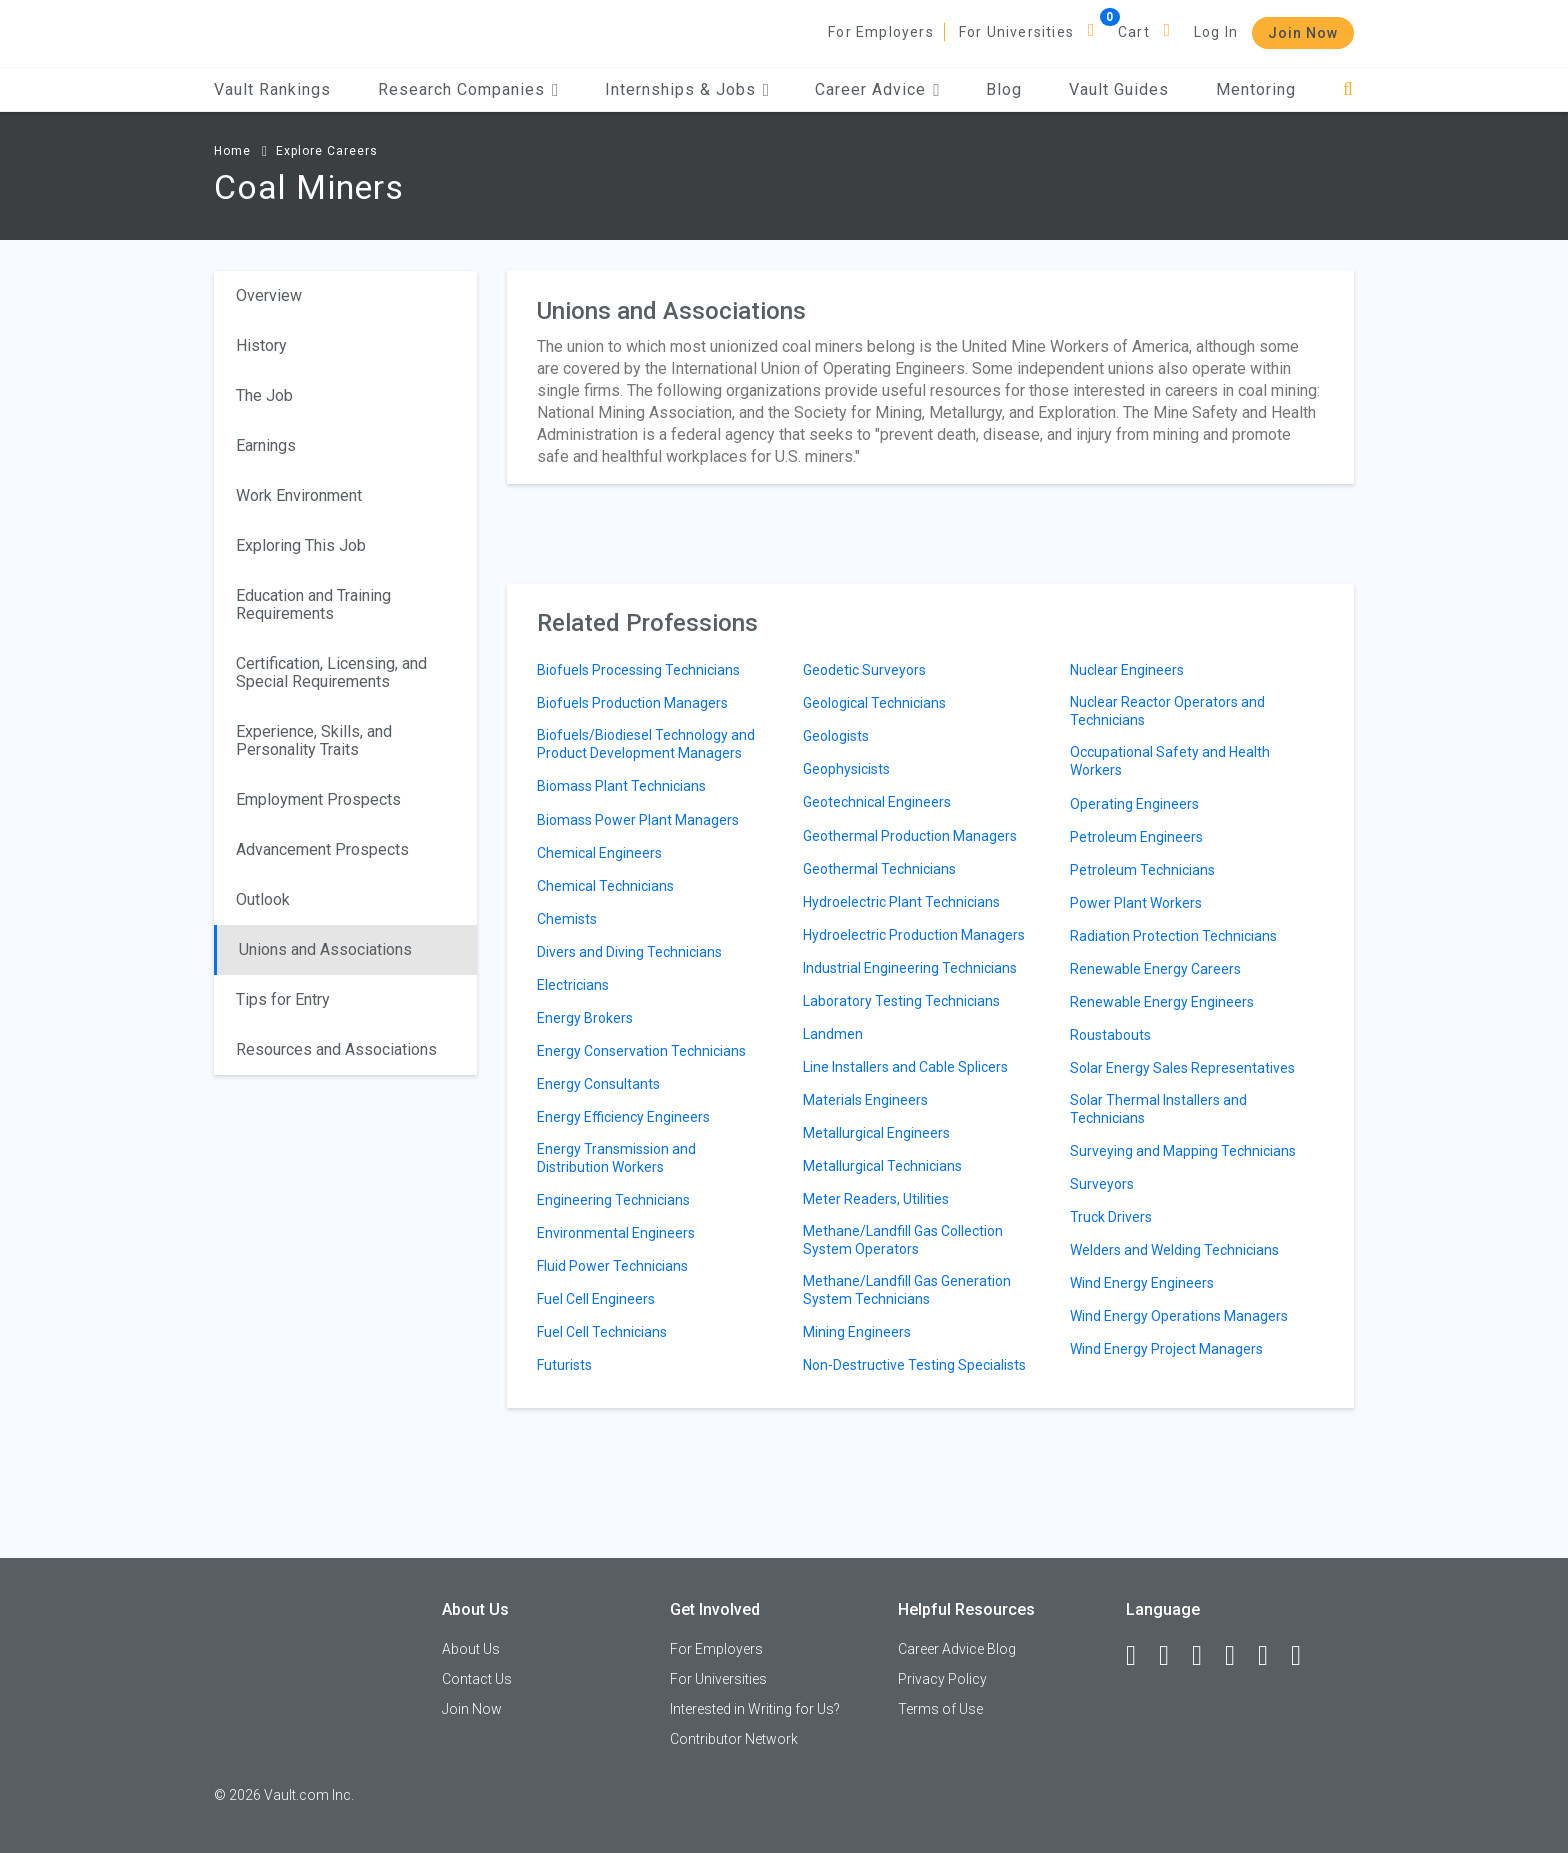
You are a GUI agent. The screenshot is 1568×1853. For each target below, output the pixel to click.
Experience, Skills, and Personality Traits (314, 740)
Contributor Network (734, 1739)
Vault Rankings (272, 89)
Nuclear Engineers (1127, 670)
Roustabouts (1110, 1035)
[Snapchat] (1305, 1656)
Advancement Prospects (322, 849)
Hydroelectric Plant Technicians (901, 902)
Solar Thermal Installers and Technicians (1158, 1109)
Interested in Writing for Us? (755, 1709)
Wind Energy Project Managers (1166, 1349)
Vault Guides (1119, 89)
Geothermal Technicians (879, 869)
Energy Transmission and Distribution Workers (616, 1158)
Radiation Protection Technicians (1173, 936)
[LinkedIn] (1173, 1656)
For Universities (1016, 32)
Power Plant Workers (1136, 903)
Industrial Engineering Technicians (910, 968)
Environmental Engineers (616, 1233)
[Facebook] (1140, 1656)
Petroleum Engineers (1136, 837)
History (261, 345)
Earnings (266, 445)
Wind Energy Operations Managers (1179, 1316)
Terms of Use (940, 1709)
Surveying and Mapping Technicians (1183, 1151)
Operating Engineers (1134, 804)
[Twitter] (1206, 1656)
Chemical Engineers (599, 853)
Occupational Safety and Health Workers (1170, 761)
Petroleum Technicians (1142, 870)
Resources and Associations (336, 1049)
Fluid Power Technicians (612, 1266)
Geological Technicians (874, 703)
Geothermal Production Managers (910, 836)
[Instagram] (1239, 1656)
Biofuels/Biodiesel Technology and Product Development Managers (646, 744)
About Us (471, 1649)
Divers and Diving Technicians (629, 952)
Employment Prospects (318, 799)
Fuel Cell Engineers (596, 1299)
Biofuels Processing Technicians (638, 670)
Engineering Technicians (613, 1200)
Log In (1216, 32)
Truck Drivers (1111, 1217)
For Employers (881, 32)
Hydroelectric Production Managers (914, 935)
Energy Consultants (598, 1084)
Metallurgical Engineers (876, 1133)
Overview (269, 295)
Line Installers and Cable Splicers (905, 1067)
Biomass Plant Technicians (621, 786)
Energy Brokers (585, 1018)
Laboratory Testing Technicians (901, 1001)
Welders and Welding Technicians (1174, 1250)
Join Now (1303, 33)
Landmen (833, 1034)
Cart (1134, 32)
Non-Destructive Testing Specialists (914, 1365)
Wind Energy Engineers (1142, 1283)
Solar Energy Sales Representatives (1182, 1068)
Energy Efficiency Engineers (623, 1117)
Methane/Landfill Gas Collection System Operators (903, 1240)
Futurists (564, 1365)
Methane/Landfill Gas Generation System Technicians (907, 1290)
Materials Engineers (865, 1100)
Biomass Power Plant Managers (638, 820)
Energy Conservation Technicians (641, 1051)
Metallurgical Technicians (882, 1166)
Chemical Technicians (605, 886)
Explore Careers (327, 151)
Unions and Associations (325, 949)
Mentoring (1256, 89)
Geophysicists (846, 769)
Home (232, 151)
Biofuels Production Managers (632, 703)
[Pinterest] (1272, 1656)
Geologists (836, 736)
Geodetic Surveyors (864, 670)
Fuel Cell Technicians (602, 1332)
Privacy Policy (942, 1679)
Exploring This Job (301, 545)
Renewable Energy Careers (1155, 969)
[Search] (1348, 89)
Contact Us (477, 1679)
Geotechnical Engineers (877, 802)
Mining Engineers (857, 1332)
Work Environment (299, 495)
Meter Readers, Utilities (876, 1199)
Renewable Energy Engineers (1162, 1002)
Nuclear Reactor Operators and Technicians (1167, 711)
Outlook (263, 899)
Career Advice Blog (957, 1649)
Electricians (573, 985)
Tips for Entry (283, 999)
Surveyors (1102, 1184)
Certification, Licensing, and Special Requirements (331, 672)
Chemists (567, 919)
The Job (264, 395)
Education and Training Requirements (313, 604)
